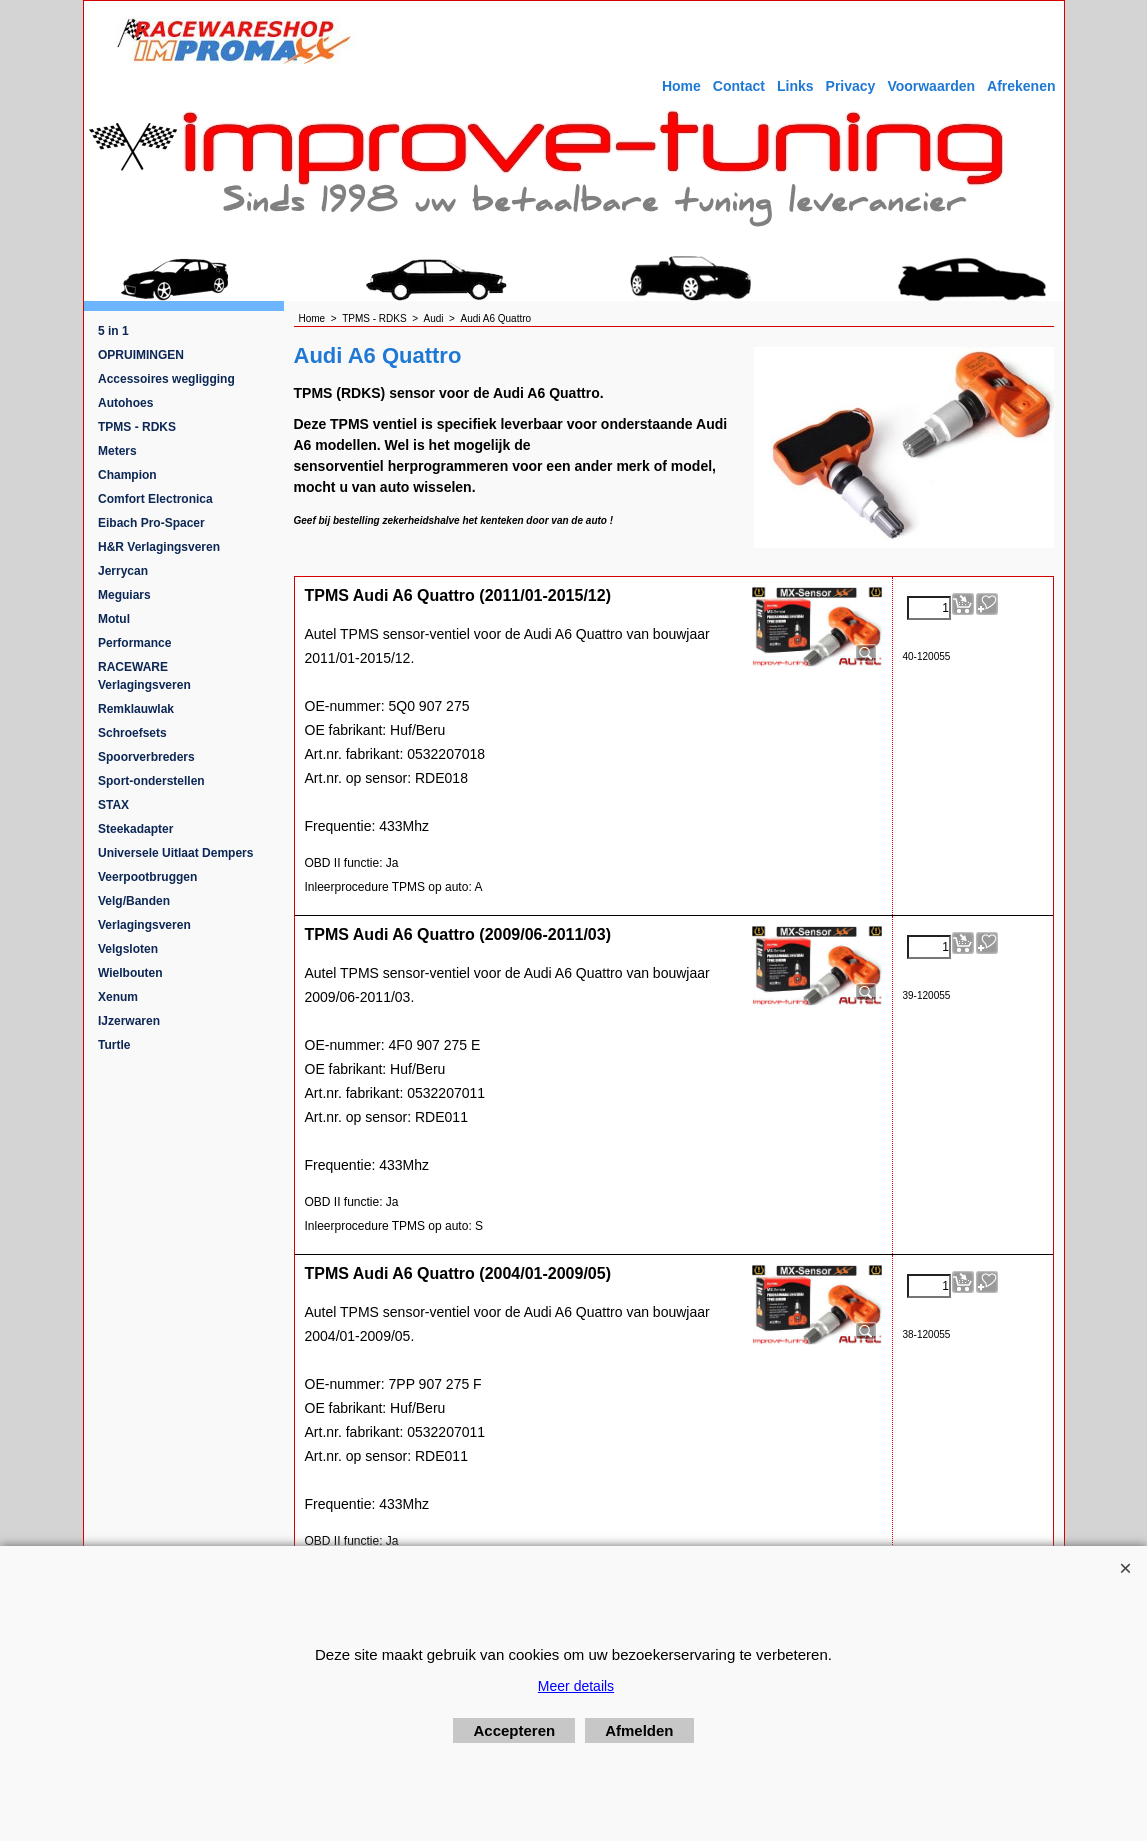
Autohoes (125, 403)
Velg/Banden (134, 901)
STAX (113, 805)
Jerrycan (123, 571)
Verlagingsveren (144, 925)
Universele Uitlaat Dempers (175, 853)
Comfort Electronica (155, 499)
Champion (127, 475)
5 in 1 (113, 331)
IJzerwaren (129, 1021)
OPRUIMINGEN (141, 355)
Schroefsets (132, 733)
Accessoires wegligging (166, 379)
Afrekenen (1021, 86)
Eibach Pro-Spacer (151, 523)
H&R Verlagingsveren (159, 547)
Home (681, 86)
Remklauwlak (136, 709)
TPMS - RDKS (137, 427)
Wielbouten (130, 973)
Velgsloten (128, 949)
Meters (117, 451)
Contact (739, 86)
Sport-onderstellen (151, 781)
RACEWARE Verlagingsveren (144, 676)
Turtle (114, 1045)
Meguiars (124, 595)
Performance (134, 643)
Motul (114, 619)
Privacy (851, 86)
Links (795, 86)
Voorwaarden (931, 86)
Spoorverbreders (146, 757)
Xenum (118, 997)
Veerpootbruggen (147, 877)
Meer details (576, 1686)
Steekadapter (135, 829)
